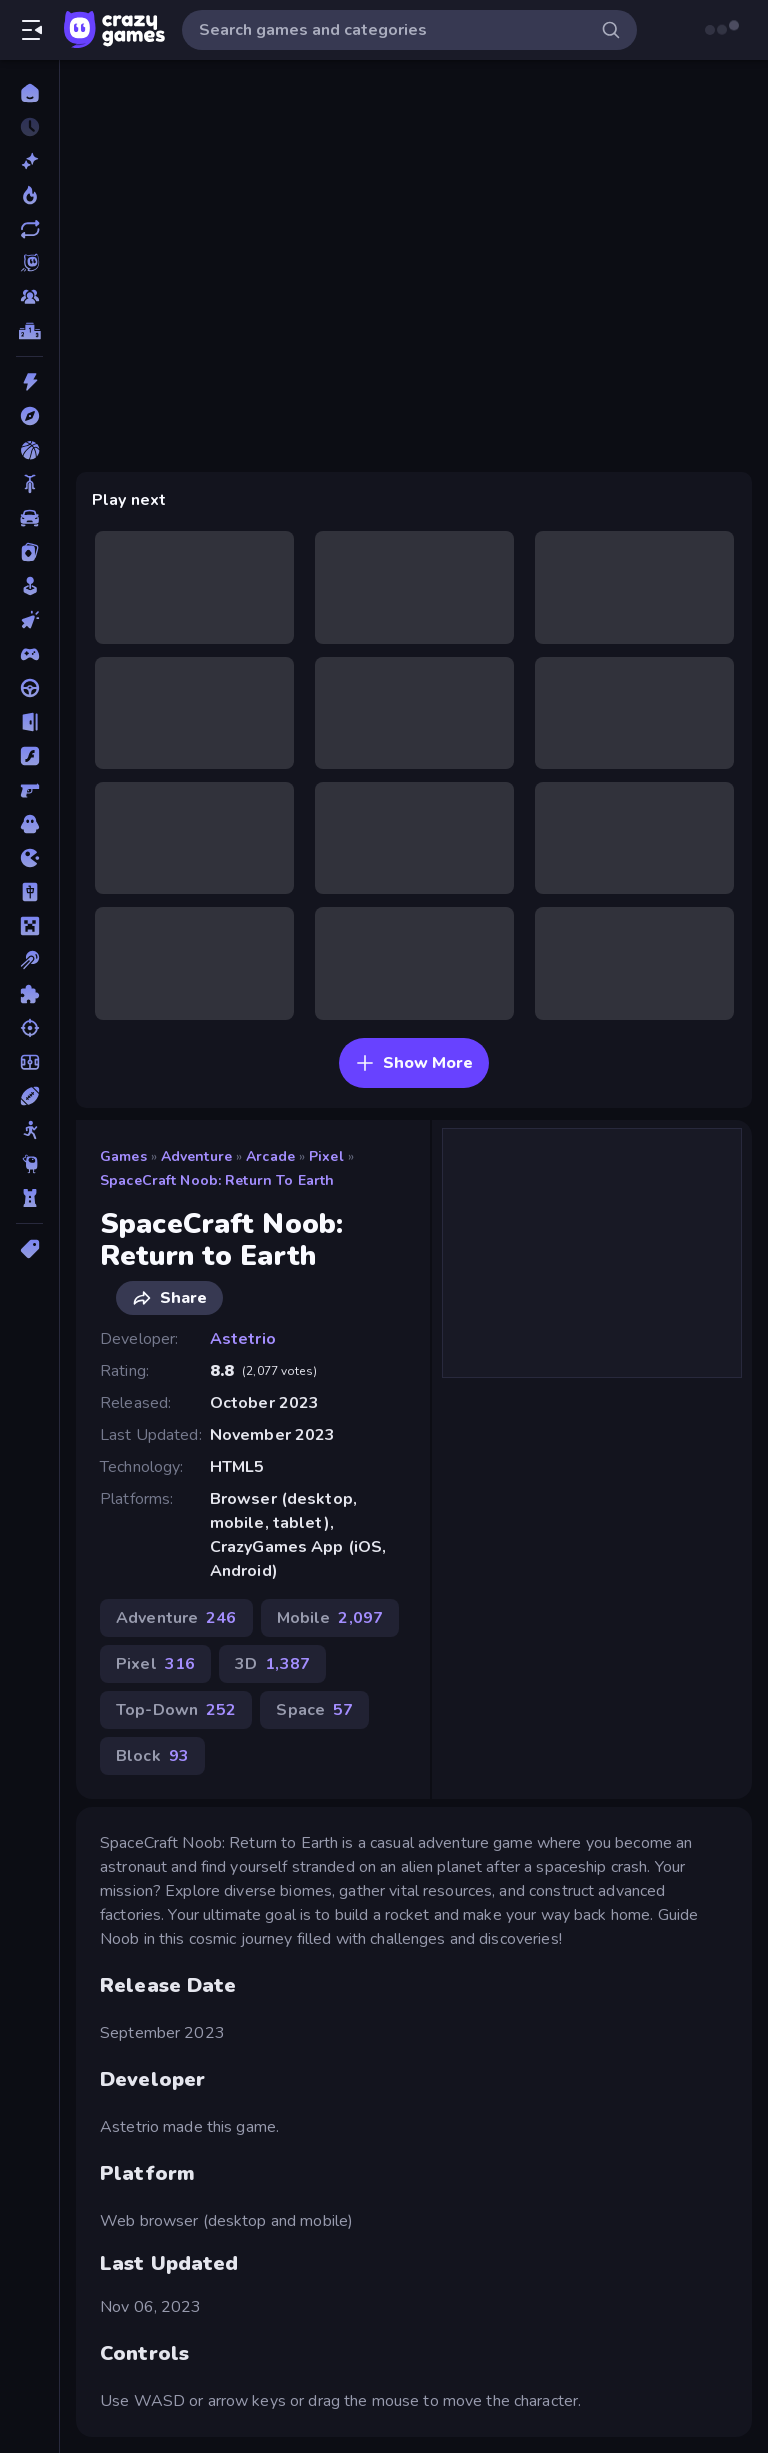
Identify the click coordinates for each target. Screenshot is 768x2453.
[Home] (29, 93)
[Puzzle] (29, 994)
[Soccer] (29, 1062)
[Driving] (29, 688)
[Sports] (29, 1096)
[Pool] (29, 960)
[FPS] (29, 790)
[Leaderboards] (29, 331)
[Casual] (29, 586)
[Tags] (29, 1249)
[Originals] (29, 263)
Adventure (196, 1156)
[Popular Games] (29, 195)
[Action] (29, 382)
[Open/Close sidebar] (32, 30)
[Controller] (29, 654)
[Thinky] (29, 1164)
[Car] (29, 518)
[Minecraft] (29, 926)
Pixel (326, 1156)
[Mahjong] (29, 892)
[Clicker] (29, 620)
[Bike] (29, 484)
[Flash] (29, 756)
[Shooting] (29, 1028)
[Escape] (29, 722)
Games (123, 1156)
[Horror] (29, 824)
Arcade (270, 1156)
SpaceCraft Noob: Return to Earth (217, 1180)
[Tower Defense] (29, 1198)
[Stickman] (29, 1130)
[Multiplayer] (29, 297)
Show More (414, 1063)
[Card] (29, 552)
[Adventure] (29, 416)
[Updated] (29, 229)
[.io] (29, 858)
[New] (29, 161)
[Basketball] (29, 450)
